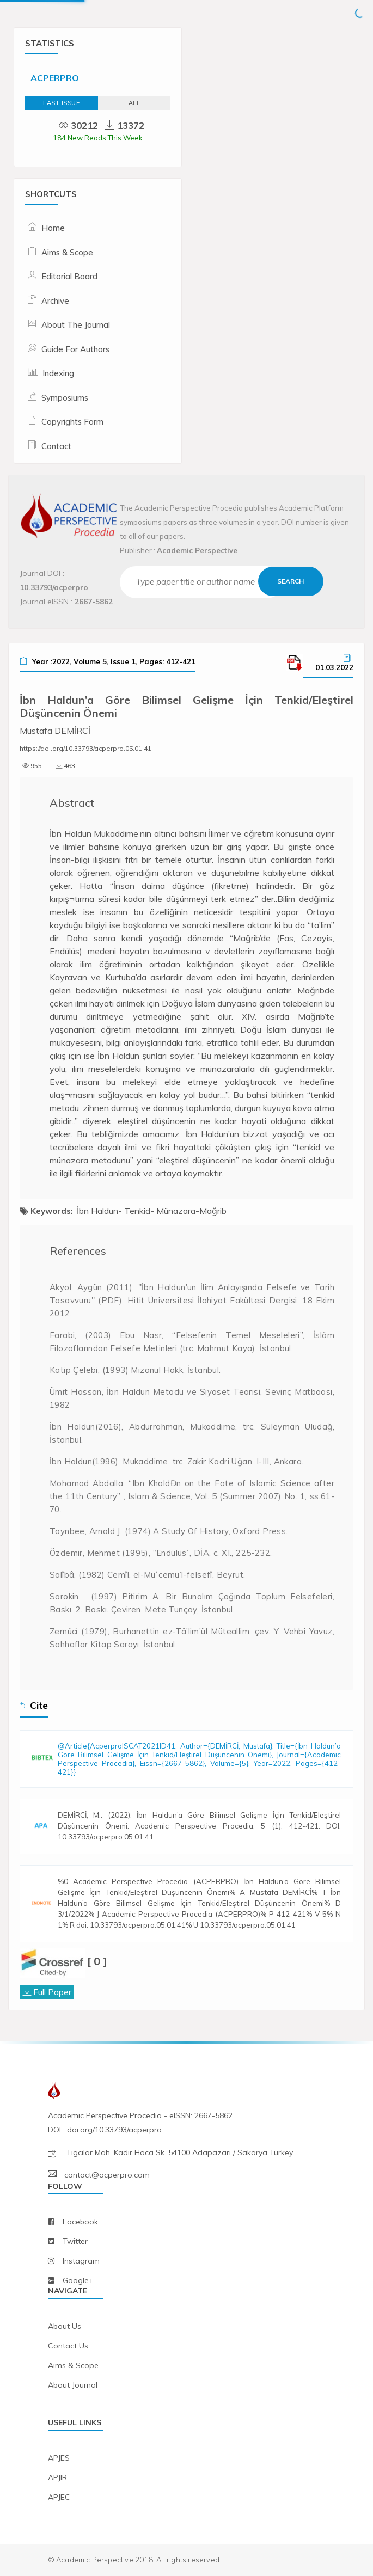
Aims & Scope (67, 252)
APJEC (59, 2497)
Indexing (58, 373)
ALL (134, 103)
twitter (75, 2241)
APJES (59, 2458)
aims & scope (73, 2365)
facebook (80, 2222)
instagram (81, 2261)
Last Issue (61, 103)
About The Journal (75, 325)
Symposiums (64, 397)
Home (53, 228)
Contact (56, 446)
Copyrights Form (72, 421)
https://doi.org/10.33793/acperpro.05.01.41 (85, 748)
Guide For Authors (75, 349)
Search (290, 581)
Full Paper (52, 1991)
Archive (55, 301)
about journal (72, 2385)
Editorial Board (69, 276)
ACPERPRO (54, 77)
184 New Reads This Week (98, 137)
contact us (68, 2346)
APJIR (57, 2477)
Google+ (78, 2280)
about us (64, 2326)
